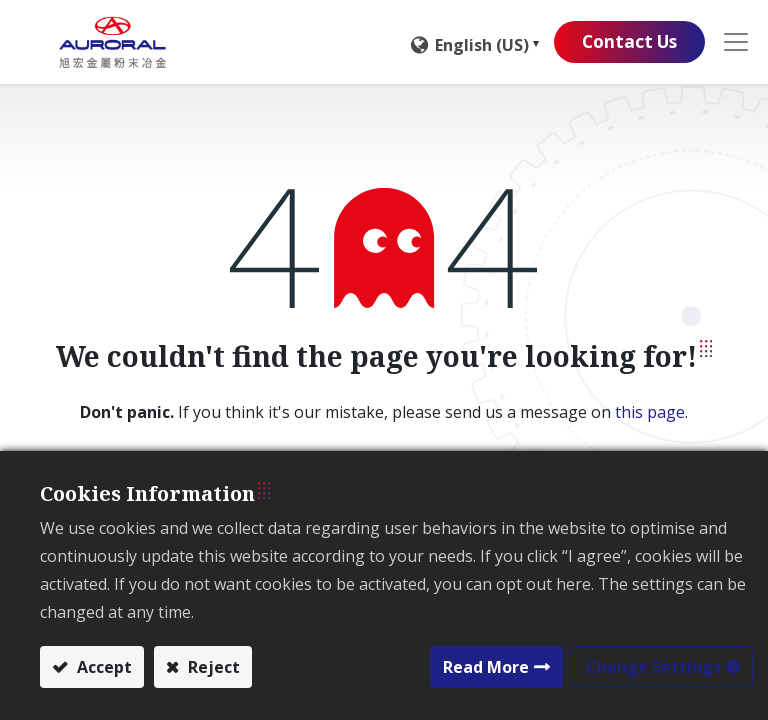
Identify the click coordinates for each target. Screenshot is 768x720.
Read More (486, 667)
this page (650, 412)
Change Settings (653, 667)
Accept (102, 667)
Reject (212, 667)
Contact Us (624, 42)
